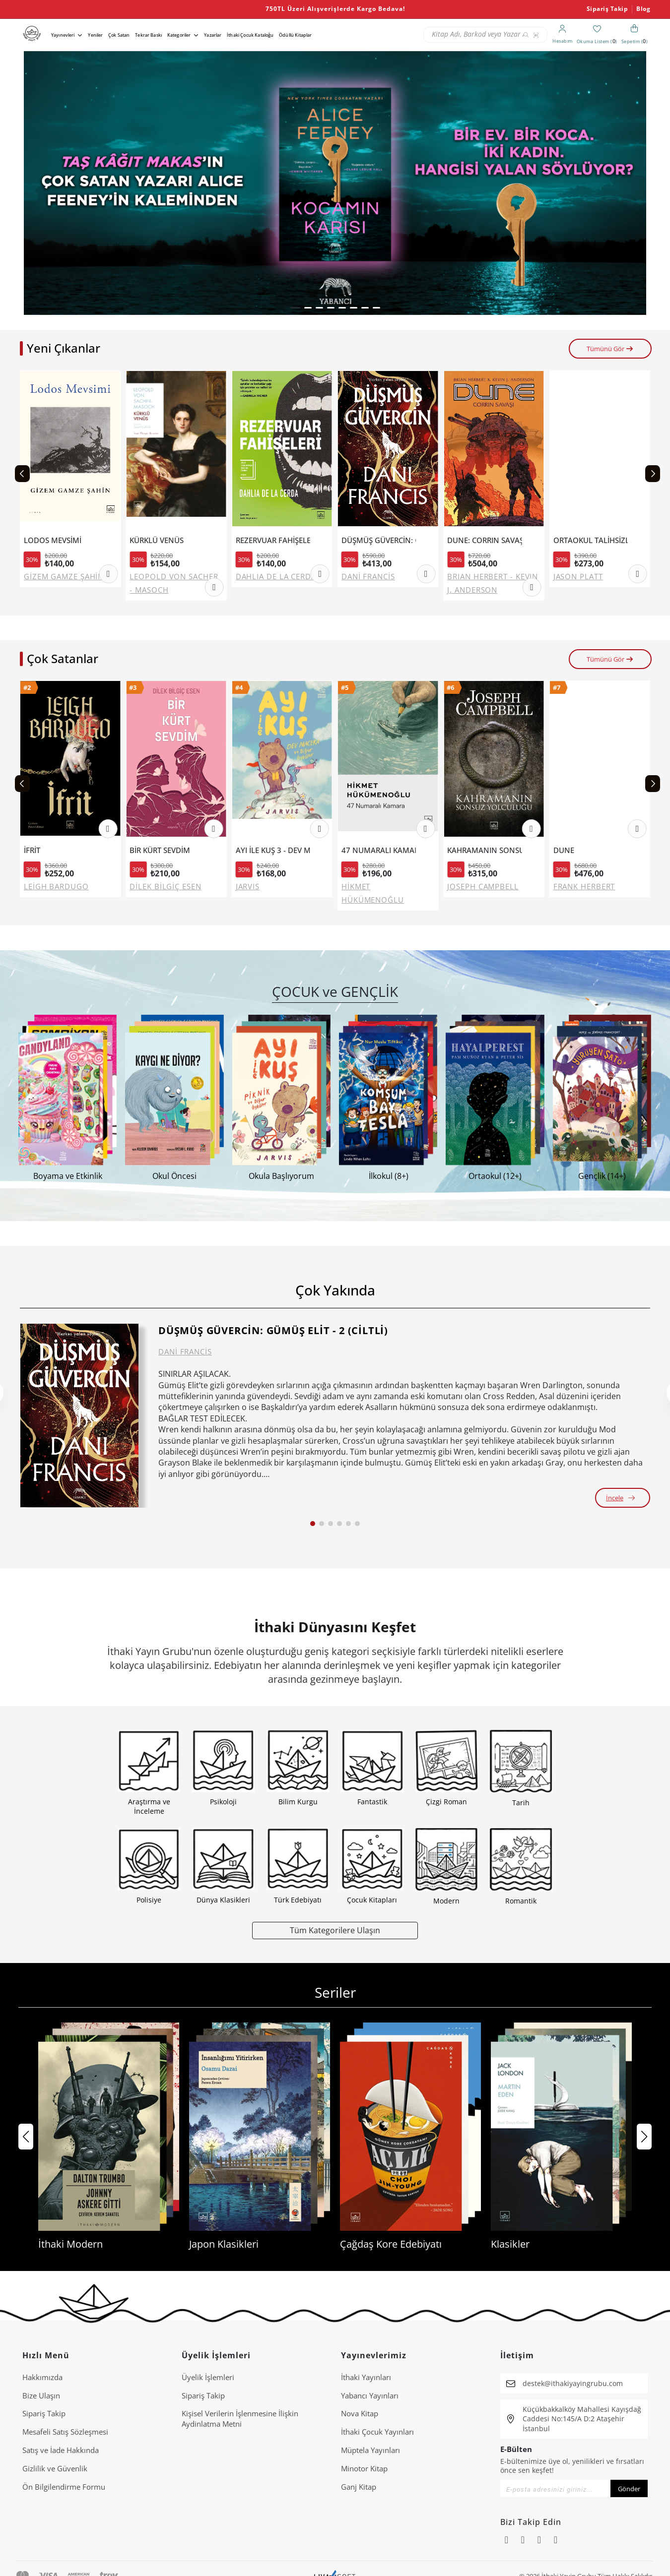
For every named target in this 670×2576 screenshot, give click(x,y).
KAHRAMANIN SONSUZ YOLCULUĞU (490, 850)
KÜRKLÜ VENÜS (160, 540)
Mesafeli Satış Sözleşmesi (65, 2432)
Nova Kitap (359, 2413)
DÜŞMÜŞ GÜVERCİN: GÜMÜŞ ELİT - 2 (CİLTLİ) (273, 1330)
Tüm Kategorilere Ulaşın (335, 1930)
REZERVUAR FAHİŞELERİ (276, 540)
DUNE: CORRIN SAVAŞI (488, 540)
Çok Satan (119, 35)
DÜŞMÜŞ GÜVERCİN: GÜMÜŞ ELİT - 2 (382, 540)
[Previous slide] (22, 473)
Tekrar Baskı (148, 35)
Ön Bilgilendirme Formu (63, 2487)
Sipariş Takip (607, 9)
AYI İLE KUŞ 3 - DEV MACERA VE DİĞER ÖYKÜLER (278, 850)
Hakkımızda (42, 2377)
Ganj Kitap (358, 2487)
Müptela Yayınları (370, 2450)
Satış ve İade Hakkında (60, 2450)
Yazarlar (212, 35)
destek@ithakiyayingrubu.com (573, 2383)
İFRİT (37, 850)
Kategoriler (179, 35)
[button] (295, 307)
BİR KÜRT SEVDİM (165, 850)
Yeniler (95, 35)
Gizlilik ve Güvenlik (54, 2468)
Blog (643, 9)
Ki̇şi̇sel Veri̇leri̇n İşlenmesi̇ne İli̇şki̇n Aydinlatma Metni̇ (240, 2418)
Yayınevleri (63, 35)
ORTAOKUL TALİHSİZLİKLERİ (593, 540)
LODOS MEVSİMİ (56, 540)
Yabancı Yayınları (370, 2395)
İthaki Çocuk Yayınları (377, 2432)
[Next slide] (652, 473)
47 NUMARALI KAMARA (384, 850)
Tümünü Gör (610, 348)
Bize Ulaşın (41, 2395)
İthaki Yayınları (366, 2377)
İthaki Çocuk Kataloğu (250, 35)
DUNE (568, 850)
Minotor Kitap (364, 2468)
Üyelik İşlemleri (208, 2377)
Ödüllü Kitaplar (295, 35)
